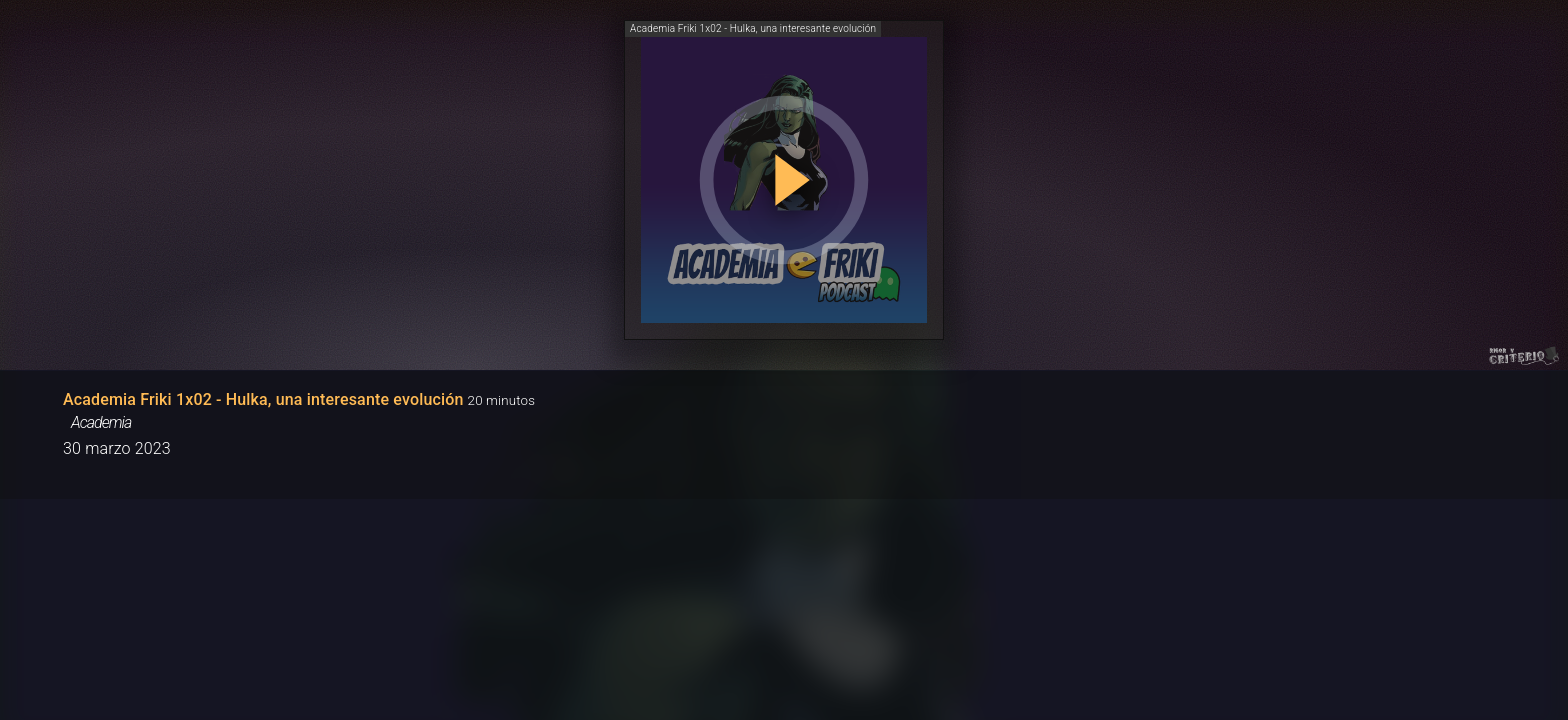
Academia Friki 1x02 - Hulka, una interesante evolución (263, 399)
